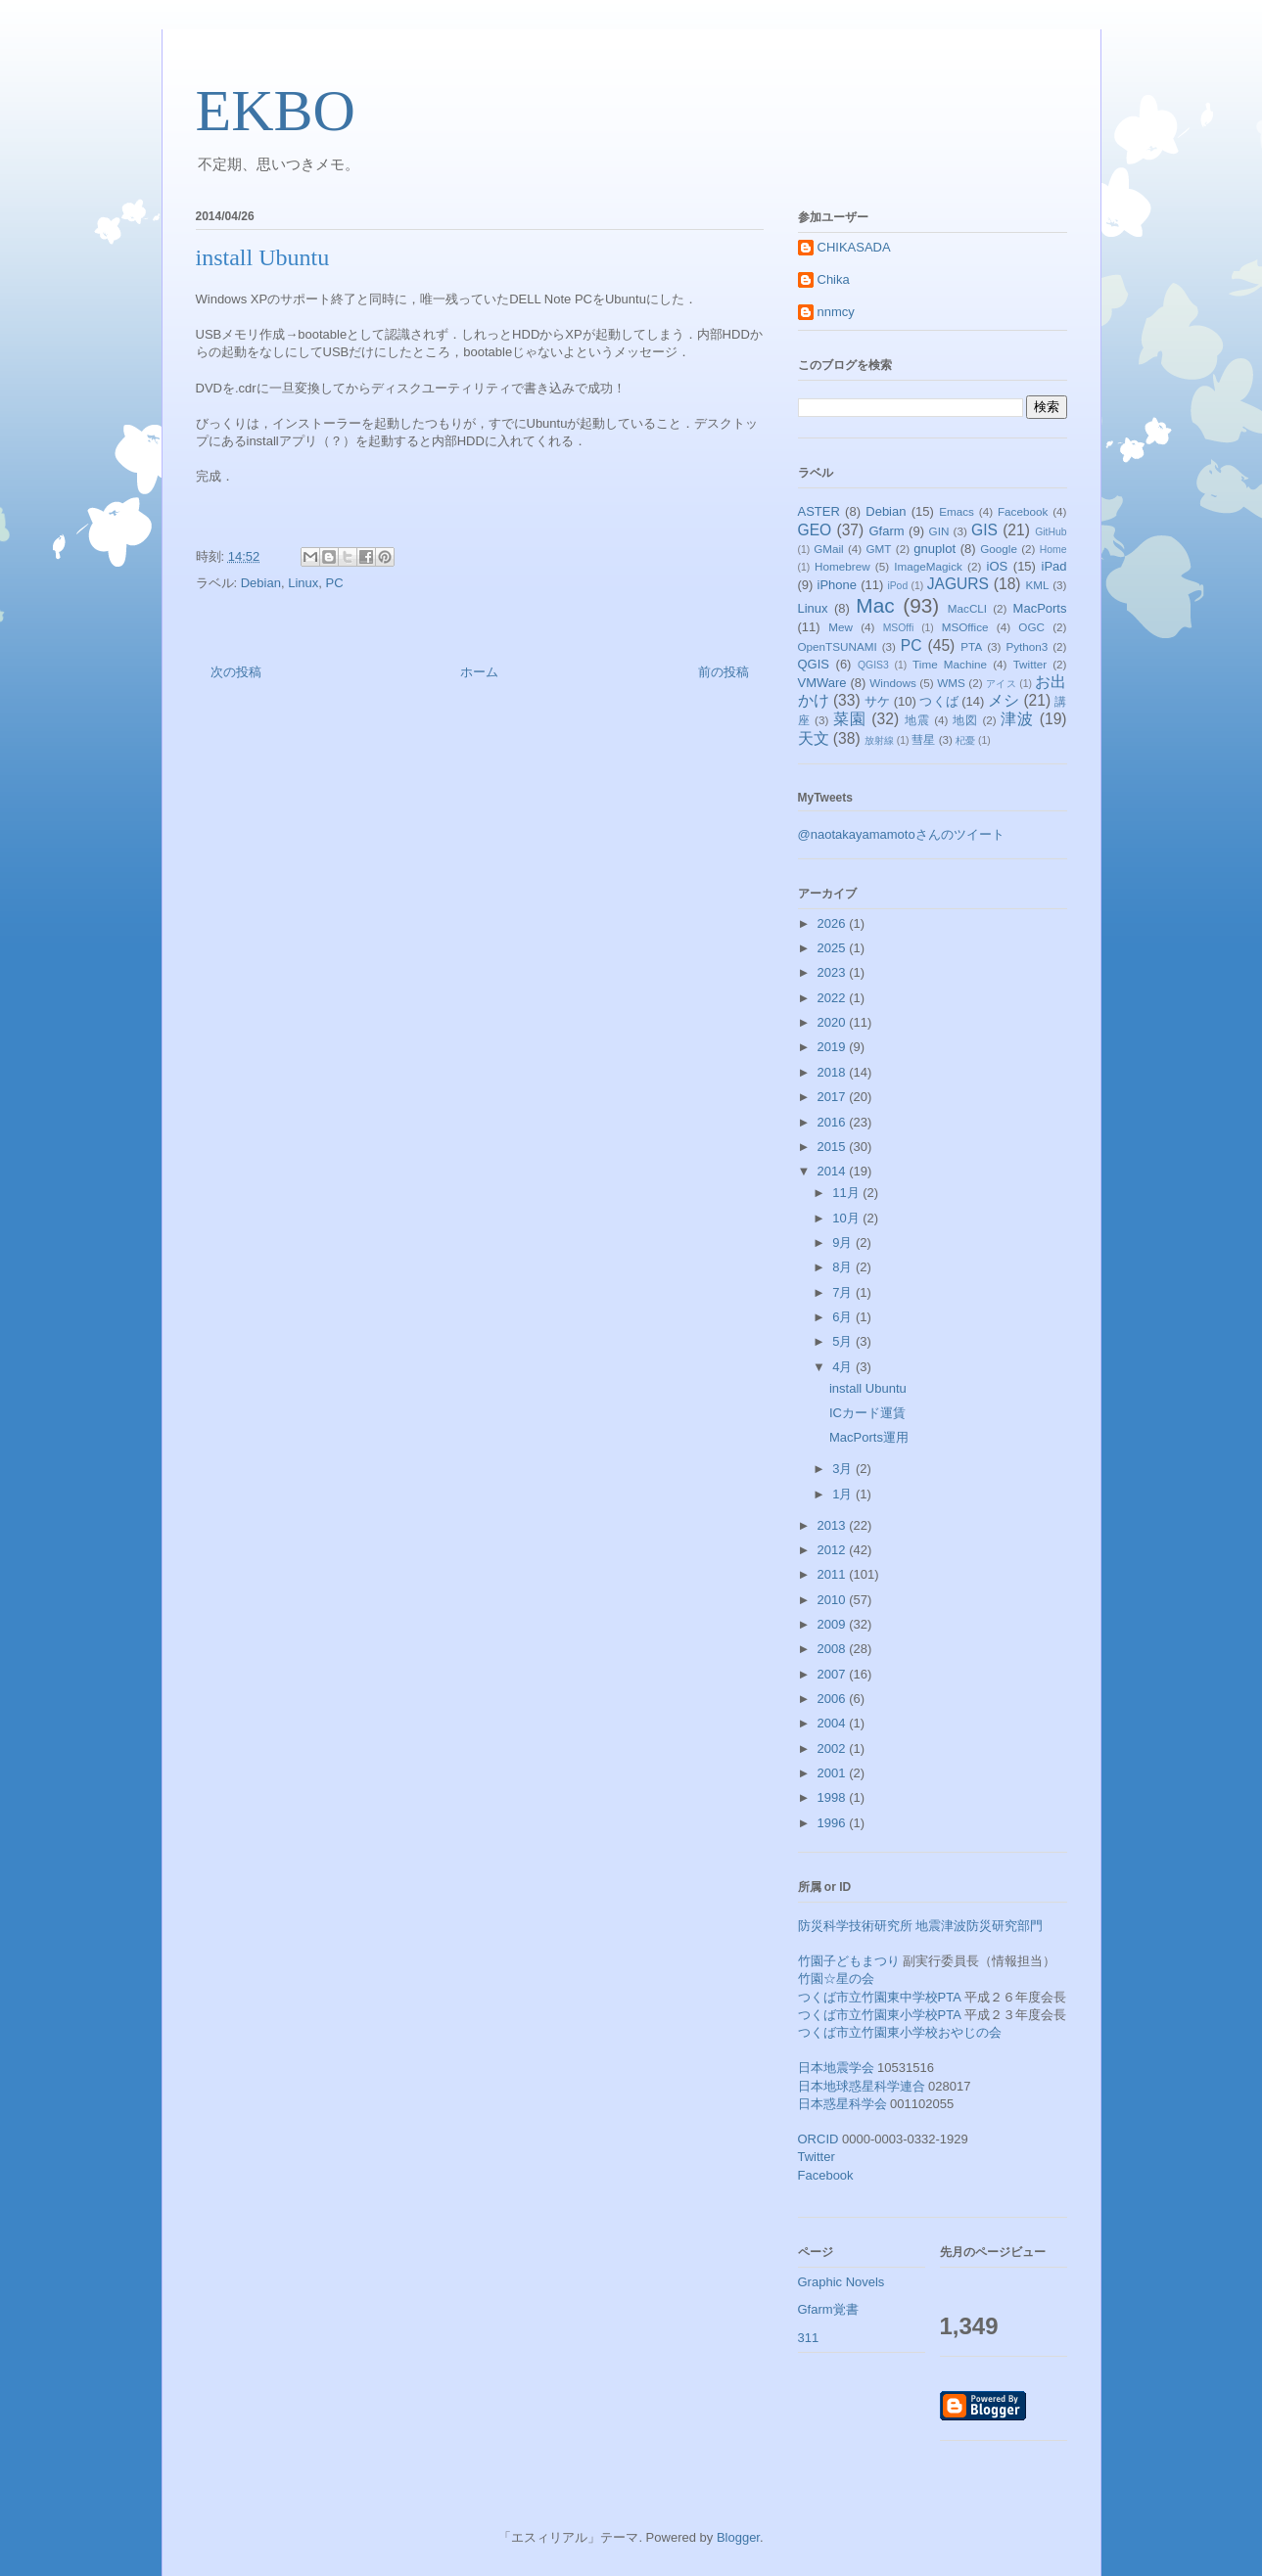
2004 (834, 1723)
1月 (844, 1494)
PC (334, 582)
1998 (834, 1797)
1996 (834, 1823)
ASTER (819, 511)
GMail (829, 548)
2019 (834, 1046)
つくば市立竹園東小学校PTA (879, 2014)
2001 (834, 1773)
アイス (1001, 683)
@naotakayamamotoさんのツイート (901, 834)
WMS (951, 682)
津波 (1017, 719)
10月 (847, 1218)
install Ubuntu (868, 1388)
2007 (834, 1674)
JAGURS (958, 583)
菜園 (849, 719)
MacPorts (1040, 608)
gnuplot (934, 548)
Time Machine (949, 664)
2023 (834, 972)
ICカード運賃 (867, 1412)
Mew (840, 627)
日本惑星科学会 (842, 2103)
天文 (813, 738)
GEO (815, 530)
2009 (834, 1624)
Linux (303, 582)
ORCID (818, 2139)
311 (808, 2337)
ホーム (479, 672)
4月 (844, 1366)
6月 (844, 1317)
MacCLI (967, 608)
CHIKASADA (854, 247)
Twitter (1030, 664)
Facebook (1023, 511)
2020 (834, 1022)
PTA (971, 646)
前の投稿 (723, 672)
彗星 (923, 739)
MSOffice (965, 627)
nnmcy (836, 311)
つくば (938, 701)
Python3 (1026, 646)
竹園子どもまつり (849, 1961)
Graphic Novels (841, 2282)
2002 (834, 1748)
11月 (847, 1192)
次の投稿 (235, 672)
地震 (917, 719)
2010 (834, 1599)
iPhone (837, 584)
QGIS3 (873, 665)
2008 (834, 1648)
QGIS (814, 664)
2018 (834, 1072)
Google (998, 548)
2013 (834, 1525)
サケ (877, 701)
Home (1053, 549)
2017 (834, 1096)
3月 (844, 1468)
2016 (834, 1122)
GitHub (1050, 532)
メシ (1003, 700)
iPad (1054, 566)
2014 (834, 1171)
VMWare (822, 682)
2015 (834, 1146)
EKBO (275, 110)
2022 (834, 997)
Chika (834, 279)
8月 (844, 1267)
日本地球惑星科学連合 (861, 2086)
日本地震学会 (836, 2067)
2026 (834, 923)
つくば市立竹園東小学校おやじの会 (900, 2032)
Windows (892, 682)
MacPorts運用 (869, 1437)
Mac (875, 605)
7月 (844, 1292)
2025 (834, 948)
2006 (834, 1698)
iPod (897, 585)
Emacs (956, 511)
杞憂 (965, 740)
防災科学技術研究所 (855, 1925)
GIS (984, 530)
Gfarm (886, 531)
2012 (834, 1549)
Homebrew (842, 566)
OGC (1031, 627)
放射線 (879, 740)
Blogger (738, 2537)
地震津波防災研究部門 (979, 1925)
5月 (844, 1341)
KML (1037, 584)
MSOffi (898, 627)
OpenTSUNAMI (837, 646)
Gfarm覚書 (828, 2309)
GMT (879, 548)
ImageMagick (928, 566)
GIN (939, 531)
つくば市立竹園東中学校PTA (879, 1997)
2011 (834, 1574)
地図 (965, 719)
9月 (844, 1242)
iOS (997, 566)
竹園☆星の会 (836, 1978)
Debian (261, 582)
